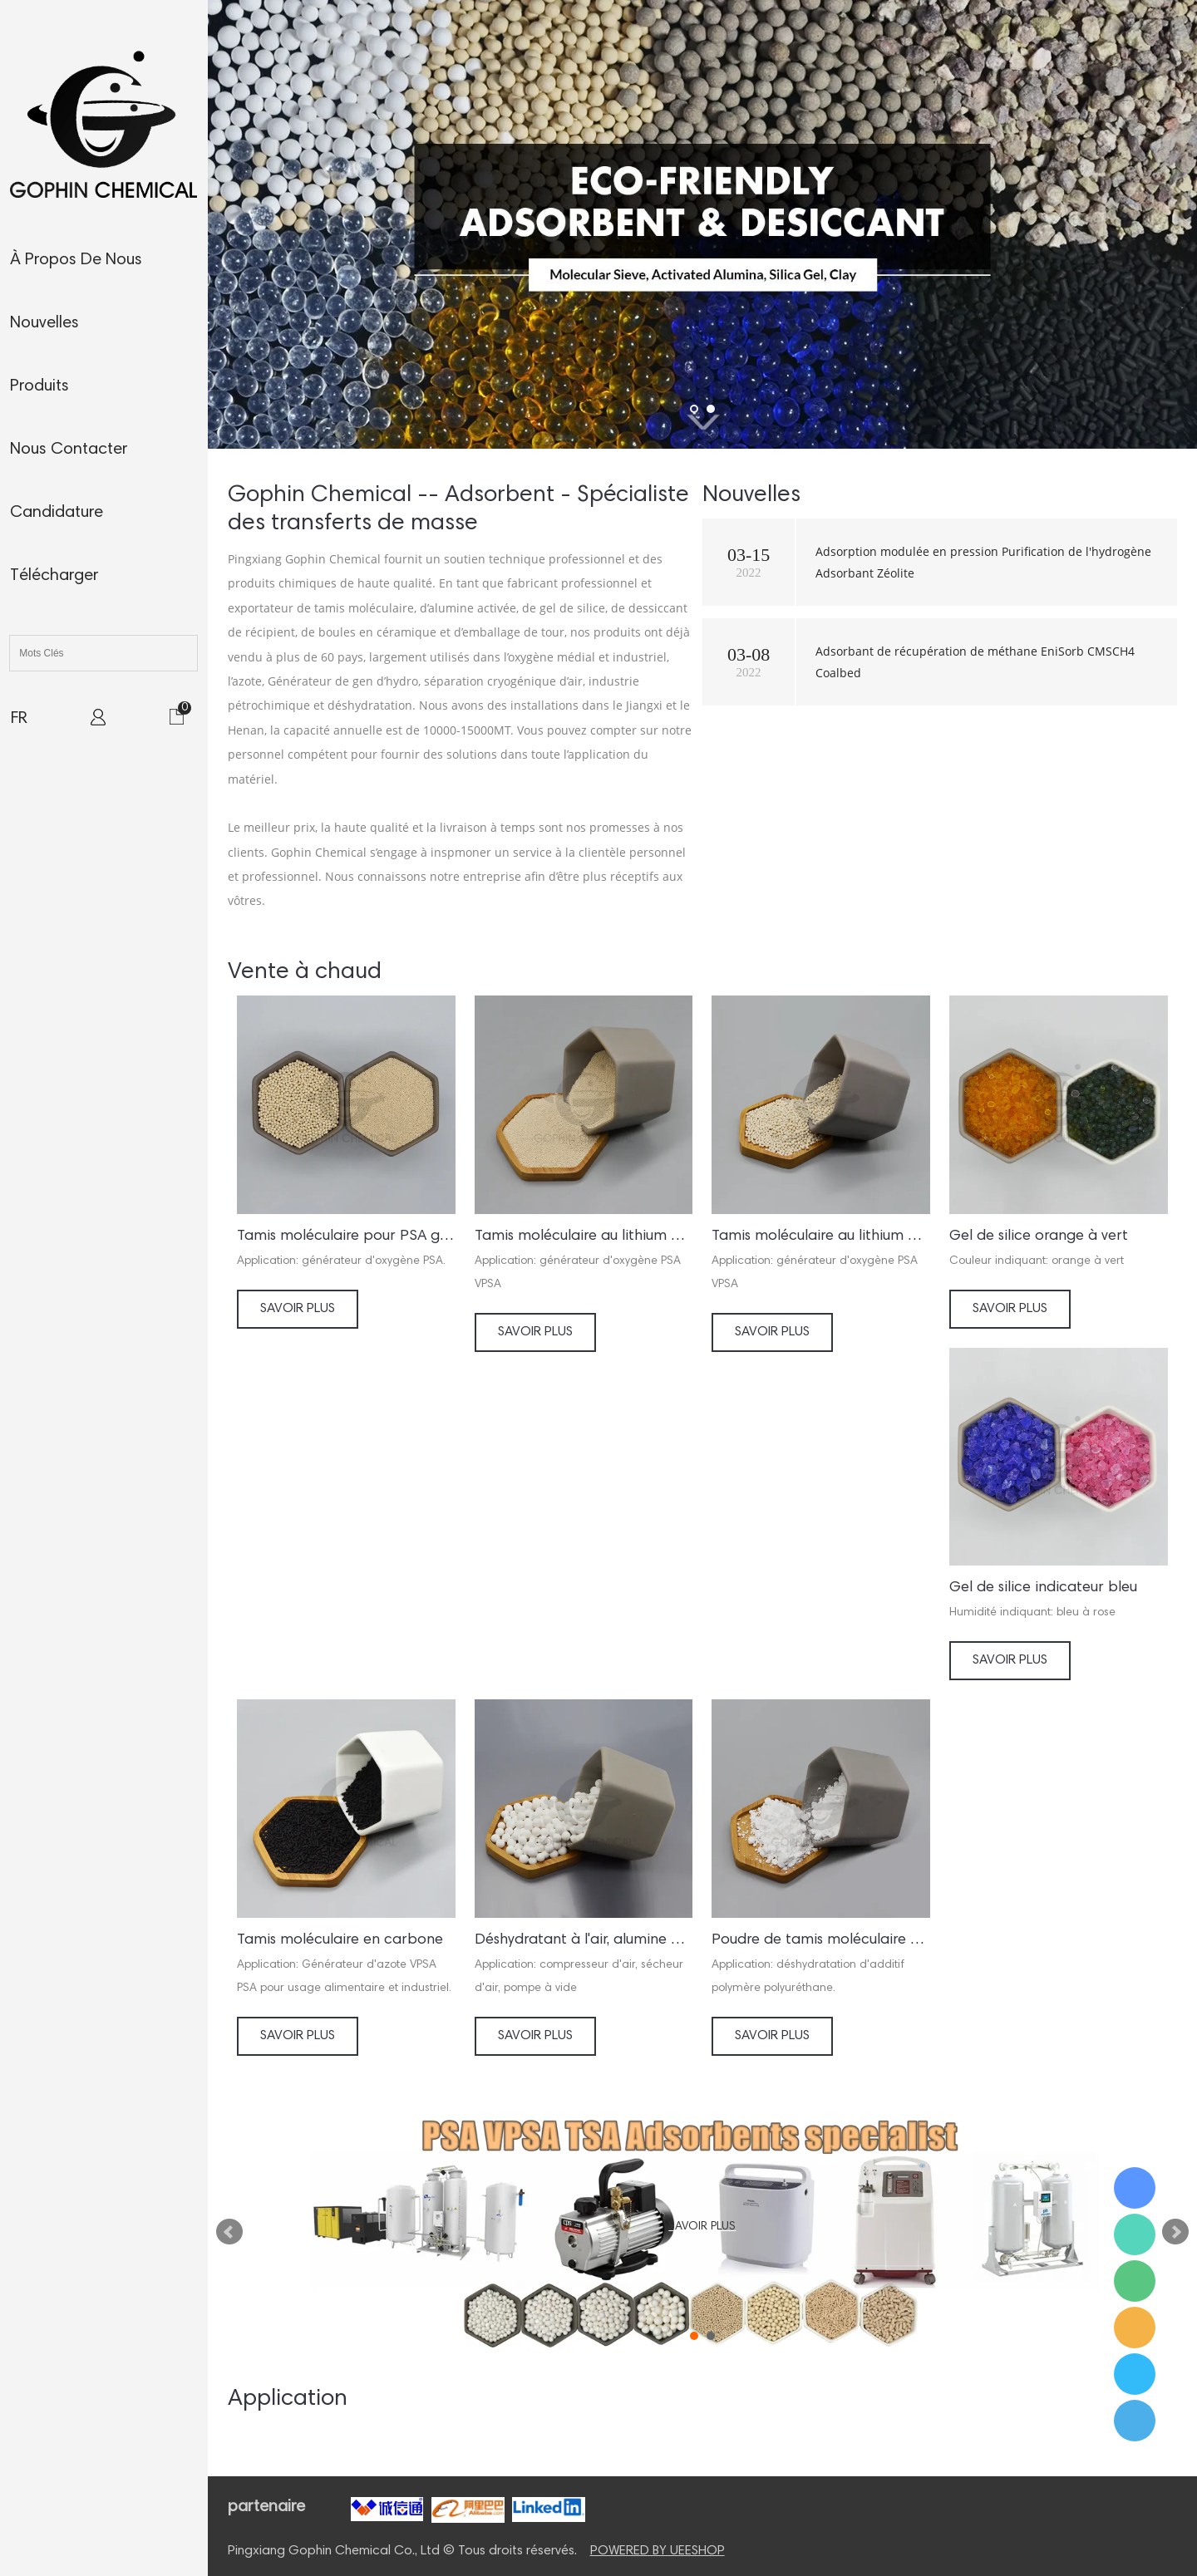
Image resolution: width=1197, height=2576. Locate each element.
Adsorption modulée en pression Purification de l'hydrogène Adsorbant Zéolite (983, 561)
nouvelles (44, 323)
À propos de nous (76, 260)
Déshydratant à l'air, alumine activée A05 (584, 1940)
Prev (229, 2232)
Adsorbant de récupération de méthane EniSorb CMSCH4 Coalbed (975, 661)
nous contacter (69, 449)
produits (39, 386)
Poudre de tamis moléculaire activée (821, 1940)
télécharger (54, 576)
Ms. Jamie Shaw (1134, 2188)
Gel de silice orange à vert (1038, 1236)
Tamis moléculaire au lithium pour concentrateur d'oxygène (584, 1236)
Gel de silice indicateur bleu (1043, 1588)
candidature (56, 512)
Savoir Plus (297, 1308)
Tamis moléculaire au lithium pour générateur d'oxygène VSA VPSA (821, 1236)
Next (1175, 2232)
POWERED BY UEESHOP (657, 2551)
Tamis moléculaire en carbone (340, 1940)
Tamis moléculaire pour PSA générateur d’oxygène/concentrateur (346, 1236)
